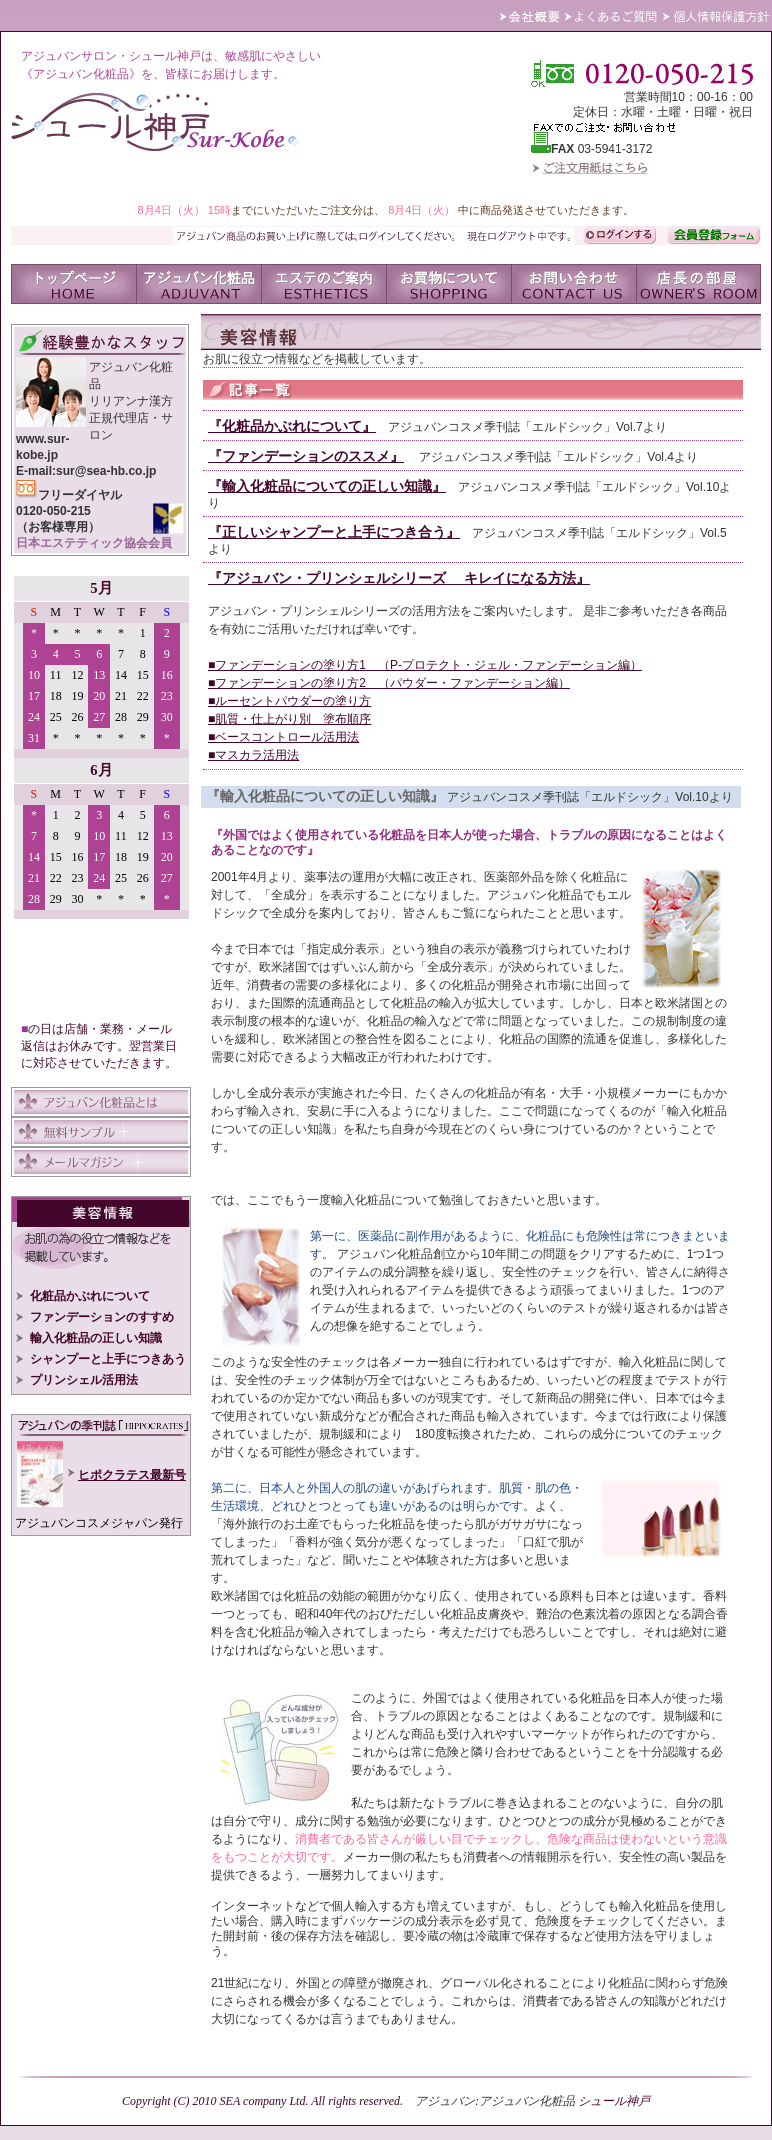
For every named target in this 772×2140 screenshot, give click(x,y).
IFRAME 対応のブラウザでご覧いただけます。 (101, 791)
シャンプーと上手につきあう (101, 1359)
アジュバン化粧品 (527, 2101)
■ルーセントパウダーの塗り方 (289, 701)
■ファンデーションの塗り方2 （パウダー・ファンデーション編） (389, 683)
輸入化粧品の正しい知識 (89, 1338)
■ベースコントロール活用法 (283, 737)
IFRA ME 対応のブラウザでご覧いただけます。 (101, 1484)
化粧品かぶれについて (83, 1296)
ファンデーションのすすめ (95, 1317)
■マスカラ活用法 (253, 755)
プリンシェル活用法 (77, 1380)
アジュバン (445, 2101)
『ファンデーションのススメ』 (306, 456)
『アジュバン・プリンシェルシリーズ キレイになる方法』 (399, 578)
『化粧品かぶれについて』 (292, 426)
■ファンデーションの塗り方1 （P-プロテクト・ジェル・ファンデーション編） (425, 665)
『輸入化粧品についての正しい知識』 (327, 486)
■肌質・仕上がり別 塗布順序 (289, 719)
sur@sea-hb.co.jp (106, 471)
